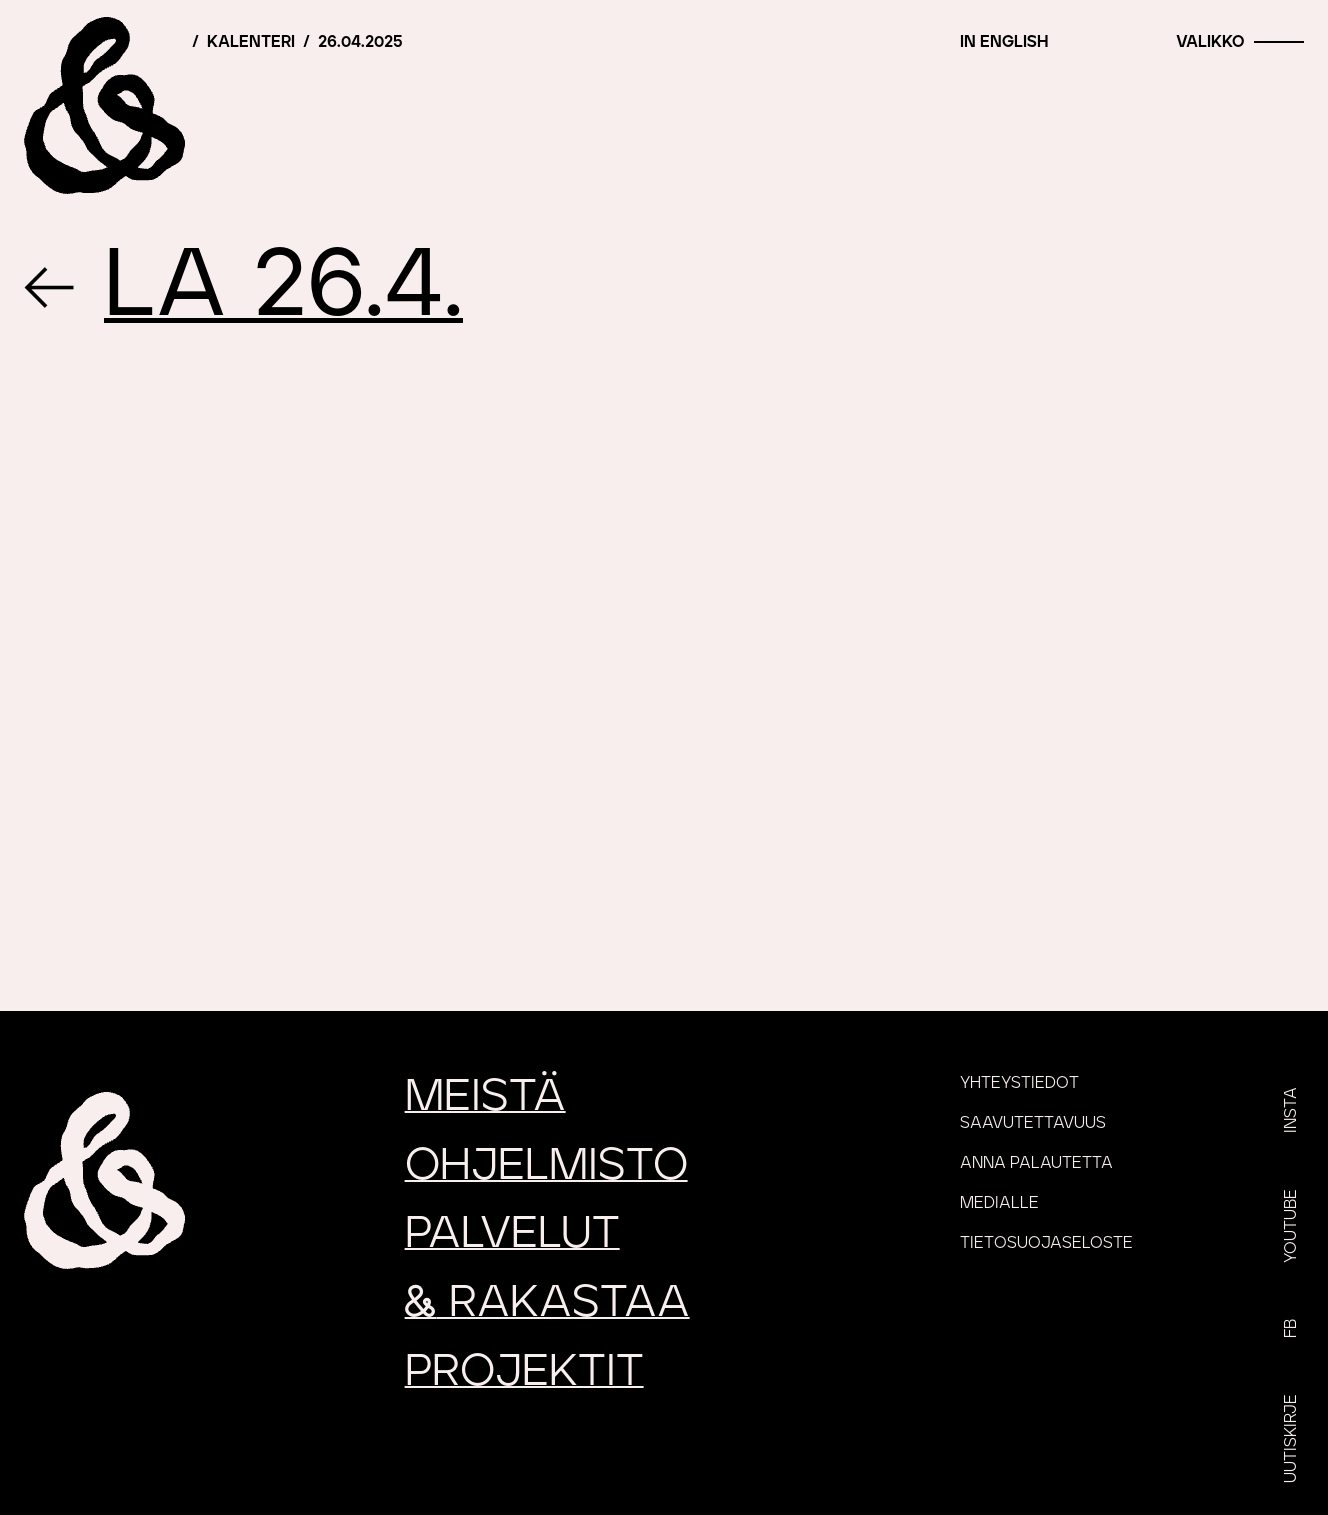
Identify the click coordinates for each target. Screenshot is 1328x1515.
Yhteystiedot (1019, 1083)
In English (1004, 42)
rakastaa (547, 1302)
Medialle (999, 1203)
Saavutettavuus (1033, 1123)
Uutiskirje (1291, 1438)
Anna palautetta (1036, 1163)
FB (1291, 1328)
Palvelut (512, 1233)
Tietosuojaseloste (1046, 1243)
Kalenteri (251, 42)
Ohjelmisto (546, 1165)
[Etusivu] (105, 105)
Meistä (485, 1096)
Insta (1291, 1110)
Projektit (524, 1371)
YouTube (1291, 1226)
